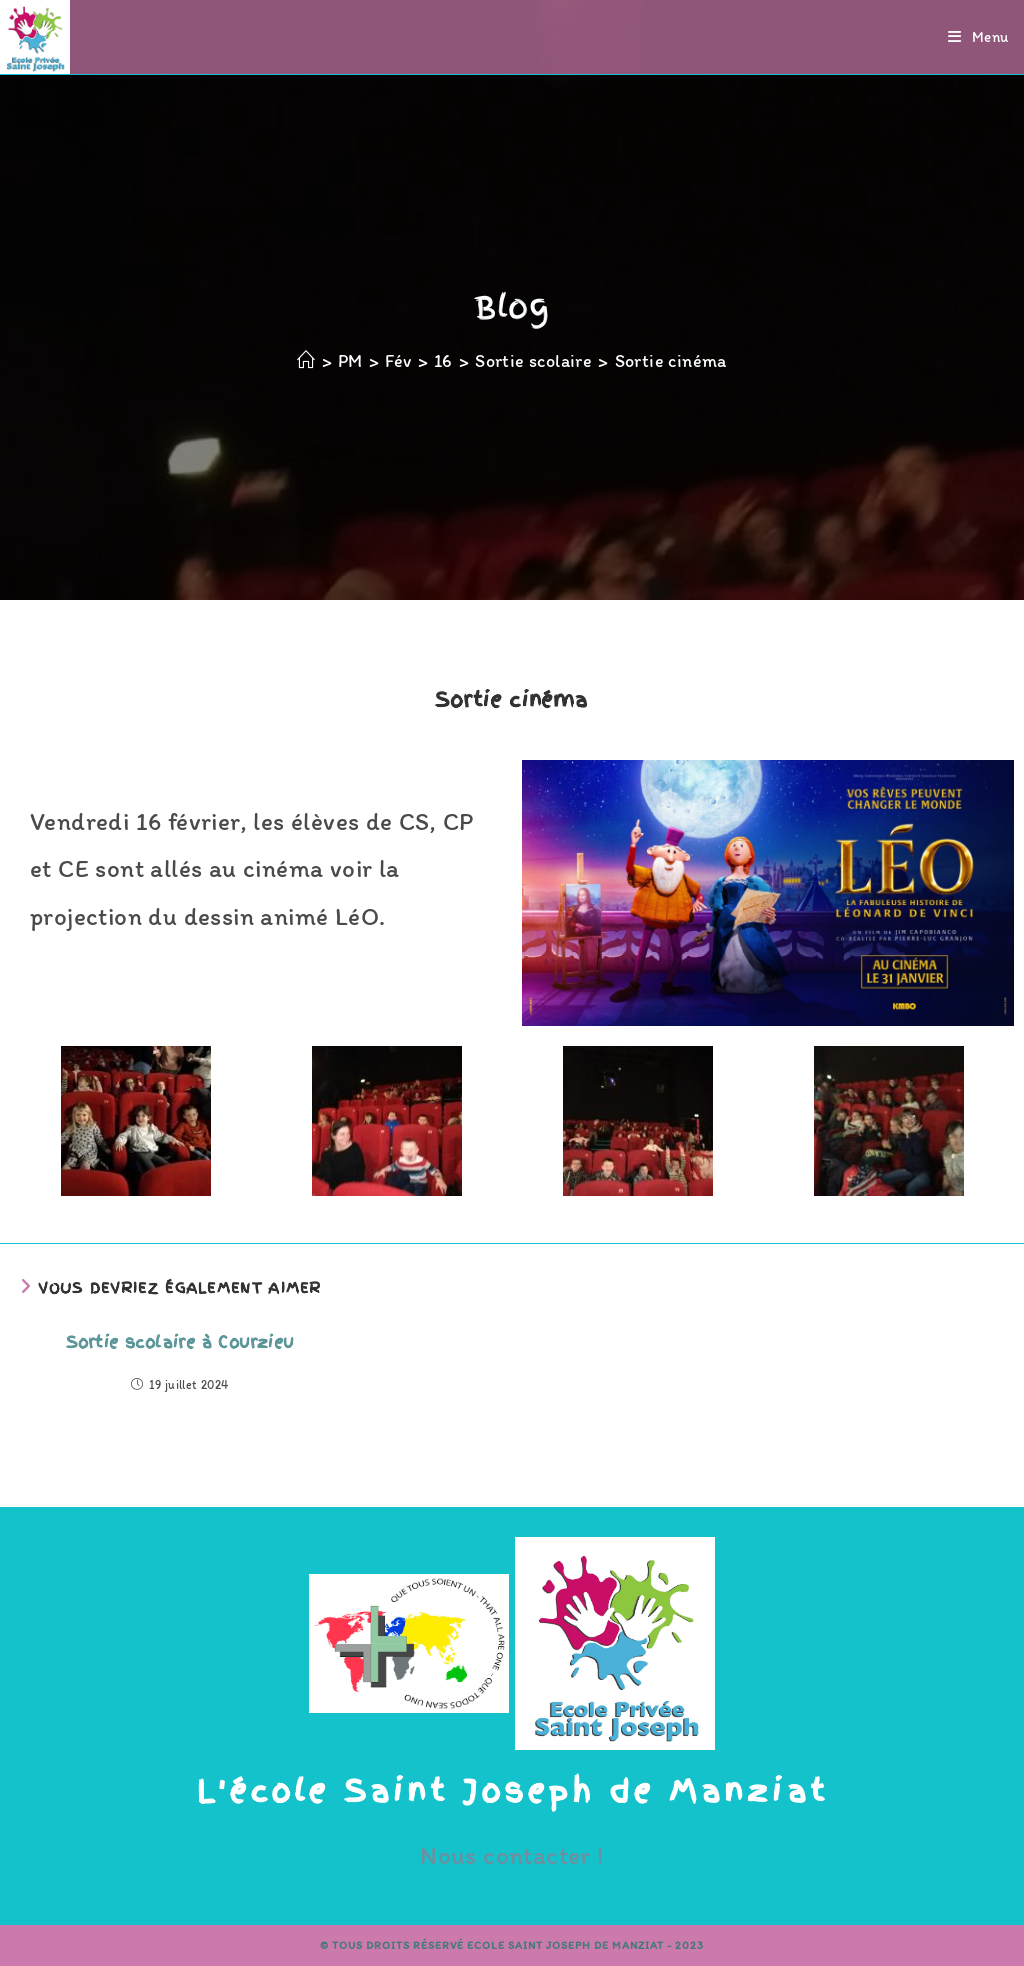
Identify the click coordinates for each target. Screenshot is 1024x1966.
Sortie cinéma (671, 361)
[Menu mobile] (978, 37)
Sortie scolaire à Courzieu (179, 1342)
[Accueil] (306, 361)
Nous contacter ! (511, 1855)
